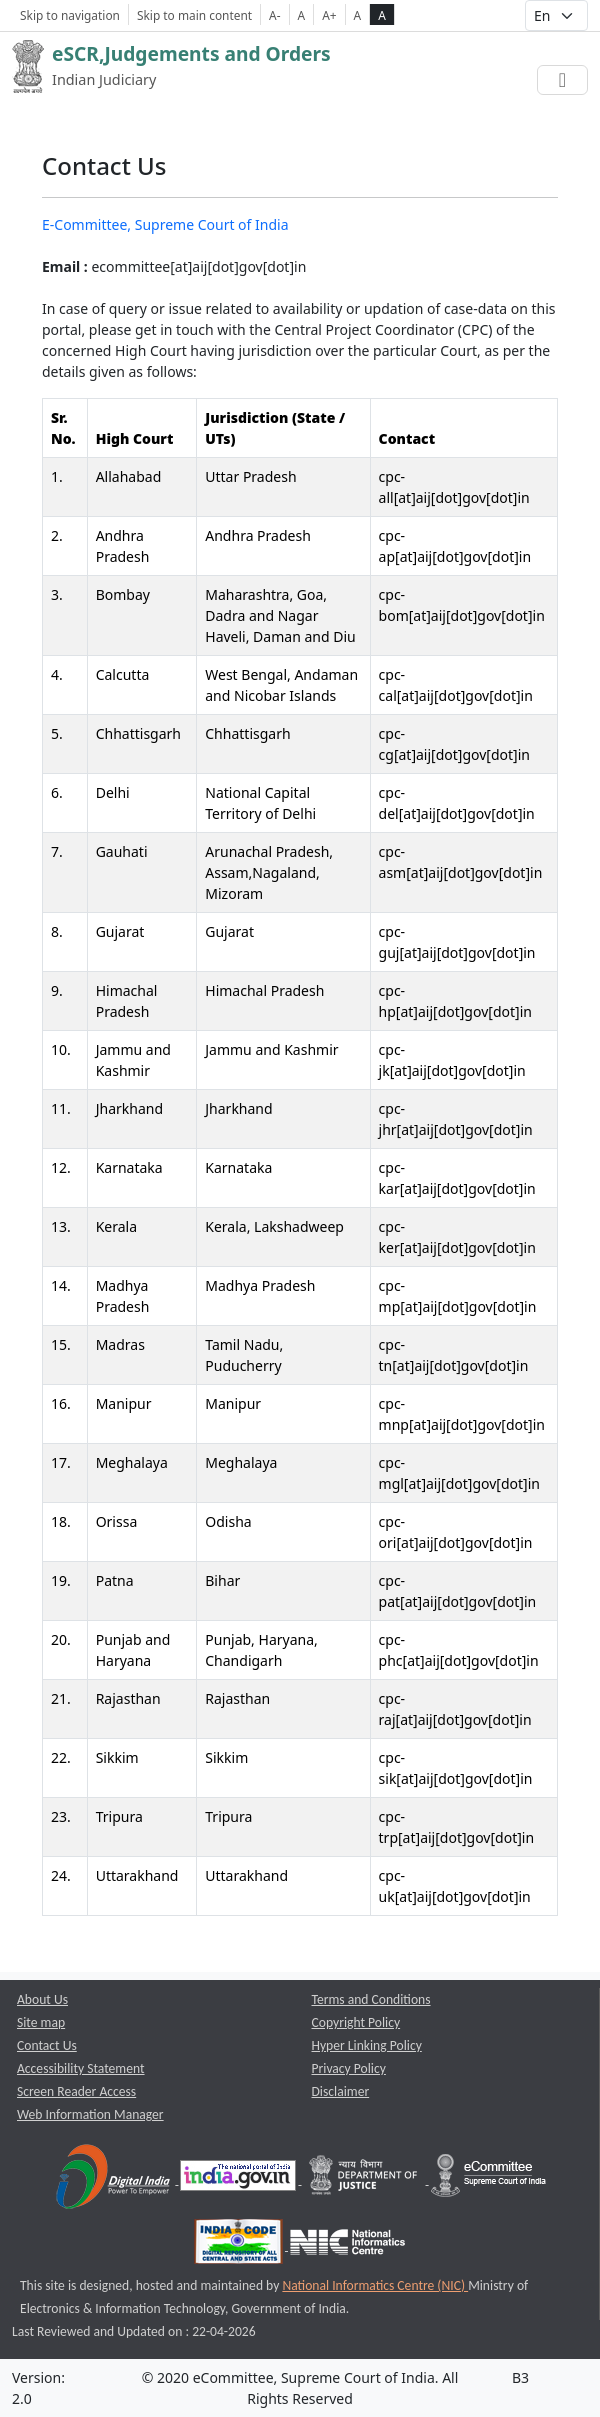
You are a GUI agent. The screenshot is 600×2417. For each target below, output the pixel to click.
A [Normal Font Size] (302, 15)
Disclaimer (341, 2091)
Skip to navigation (70, 15)
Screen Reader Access (76, 2091)
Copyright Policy (356, 2022)
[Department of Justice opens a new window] (365, 2179)
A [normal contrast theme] (358, 15)
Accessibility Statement (81, 2068)
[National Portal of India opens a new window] (239, 2179)
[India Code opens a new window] (240, 2245)
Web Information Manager (90, 2114)
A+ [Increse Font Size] (329, 15)
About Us (42, 1999)
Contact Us (47, 2045)
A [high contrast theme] (382, 15)
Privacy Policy (349, 2068)
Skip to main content (194, 15)
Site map (41, 2022)
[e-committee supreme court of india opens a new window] (488, 2179)
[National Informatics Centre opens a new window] (347, 2245)
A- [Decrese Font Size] (274, 15)
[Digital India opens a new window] (114, 2179)
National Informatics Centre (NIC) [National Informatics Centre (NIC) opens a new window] (375, 2285)
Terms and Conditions (371, 1999)
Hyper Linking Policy (367, 2045)
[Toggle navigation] (562, 80)
